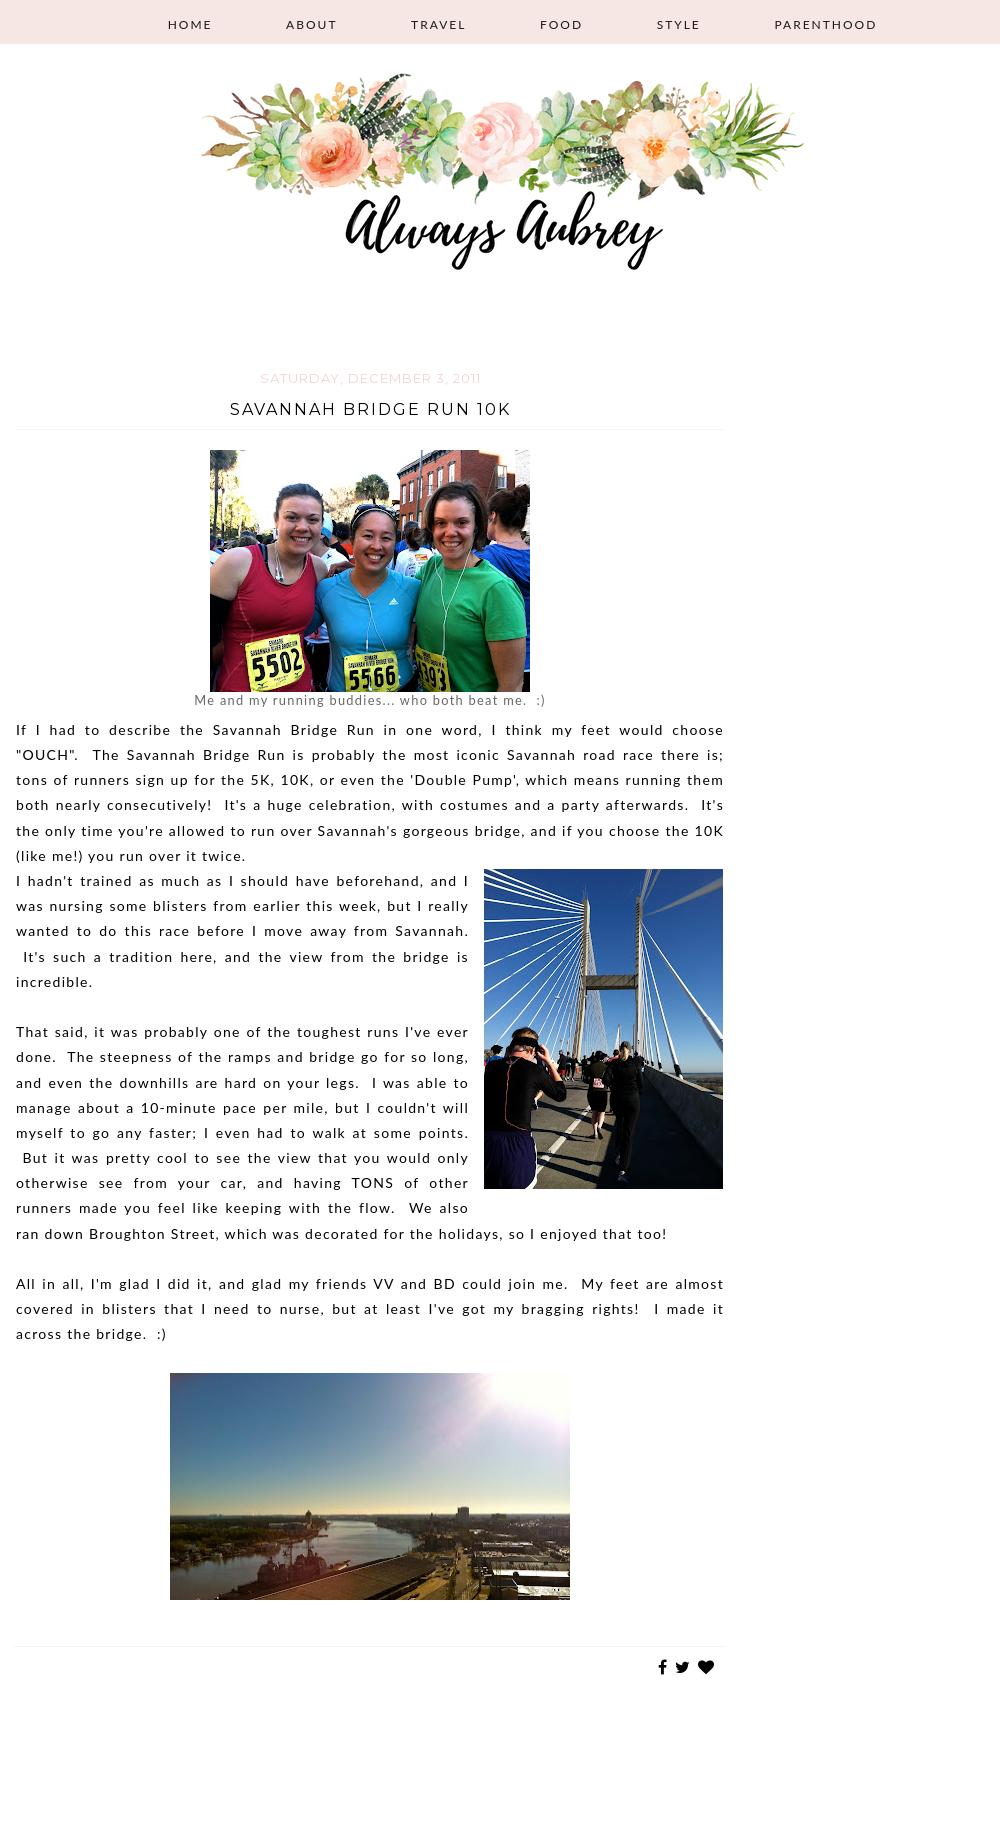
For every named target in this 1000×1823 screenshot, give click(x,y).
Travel (438, 24)
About (311, 24)
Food (561, 24)
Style (679, 24)
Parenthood (825, 24)
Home (190, 24)
